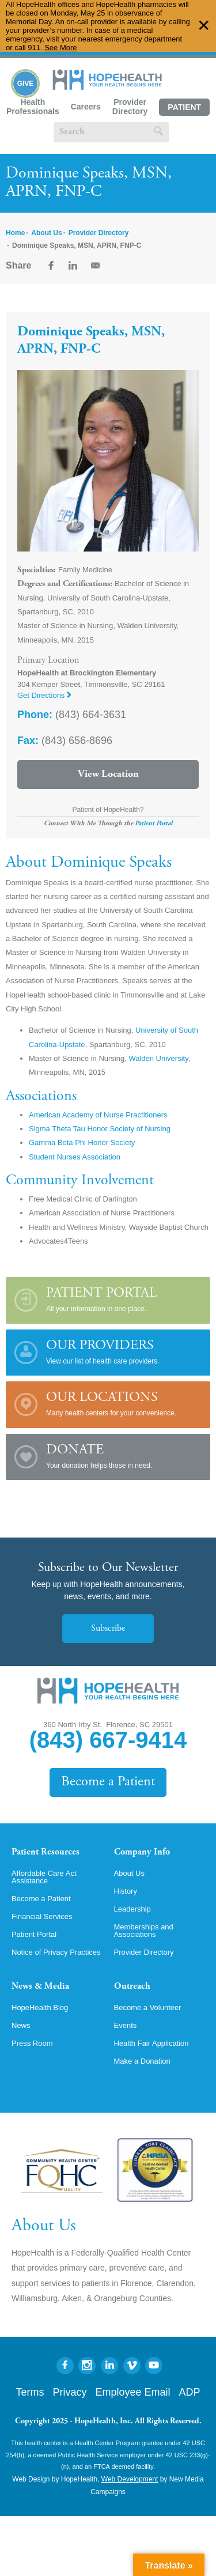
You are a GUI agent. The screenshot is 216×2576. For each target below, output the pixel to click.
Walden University (158, 1058)
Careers (86, 106)
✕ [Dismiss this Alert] (204, 26)
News (21, 2025)
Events (125, 2025)
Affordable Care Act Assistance (44, 1876)
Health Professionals (32, 106)
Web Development (129, 2479)
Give (25, 84)
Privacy (69, 2392)
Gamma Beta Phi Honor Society (82, 1142)
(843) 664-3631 (71, 714)
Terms (30, 2392)
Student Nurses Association (74, 1157)
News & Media (40, 1986)
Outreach (132, 1986)
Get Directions (44, 695)
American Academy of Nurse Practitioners (98, 1115)
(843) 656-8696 (64, 740)
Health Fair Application (151, 2043)
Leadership (132, 1909)
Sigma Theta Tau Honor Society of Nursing (99, 1128)
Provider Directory (129, 106)
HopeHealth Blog (40, 2007)
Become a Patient (108, 1782)
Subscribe (108, 1628)
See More (60, 47)
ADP (189, 2392)
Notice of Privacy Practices (56, 1952)
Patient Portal (184, 109)
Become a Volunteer (147, 2007)
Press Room (32, 2043)
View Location (108, 774)
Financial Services (42, 1916)
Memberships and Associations (143, 1930)
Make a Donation (142, 2061)
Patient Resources (45, 1852)
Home (15, 233)
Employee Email (132, 2392)
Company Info (142, 1852)
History (125, 1891)
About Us (46, 233)
